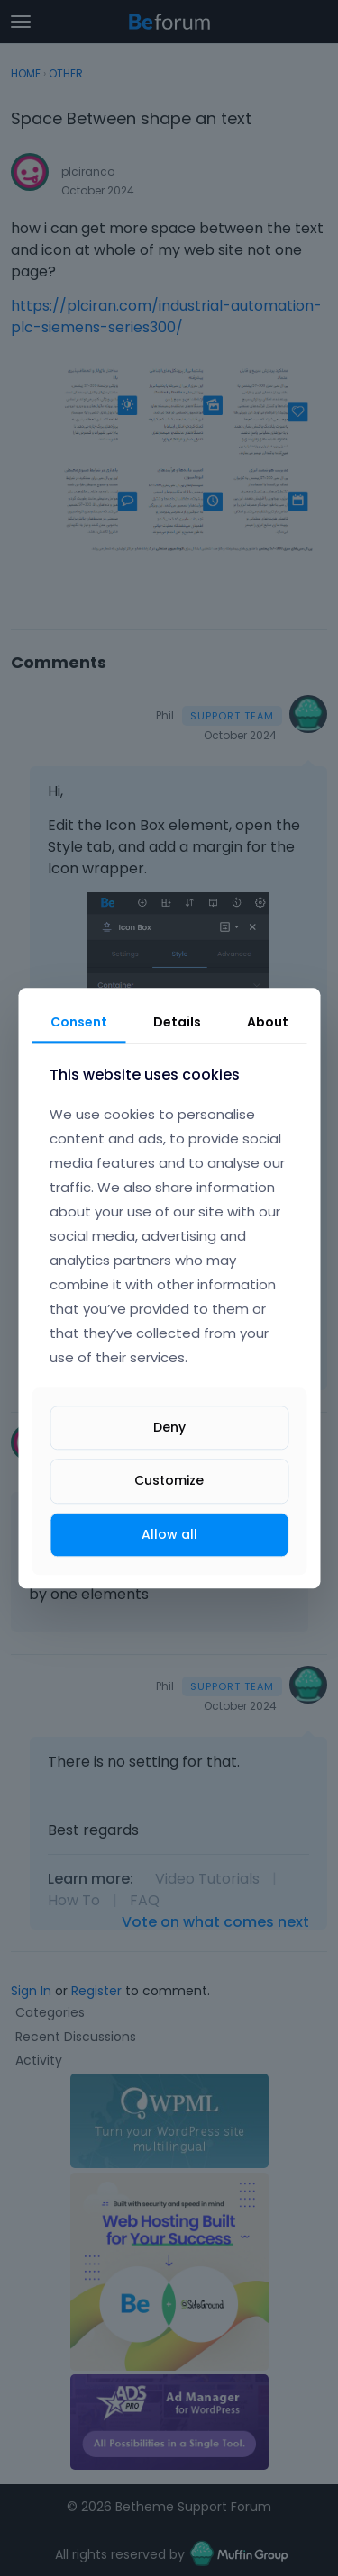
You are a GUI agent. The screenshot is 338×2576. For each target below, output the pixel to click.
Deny (169, 1428)
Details (177, 1022)
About (267, 1022)
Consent (78, 1022)
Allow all (169, 1534)
